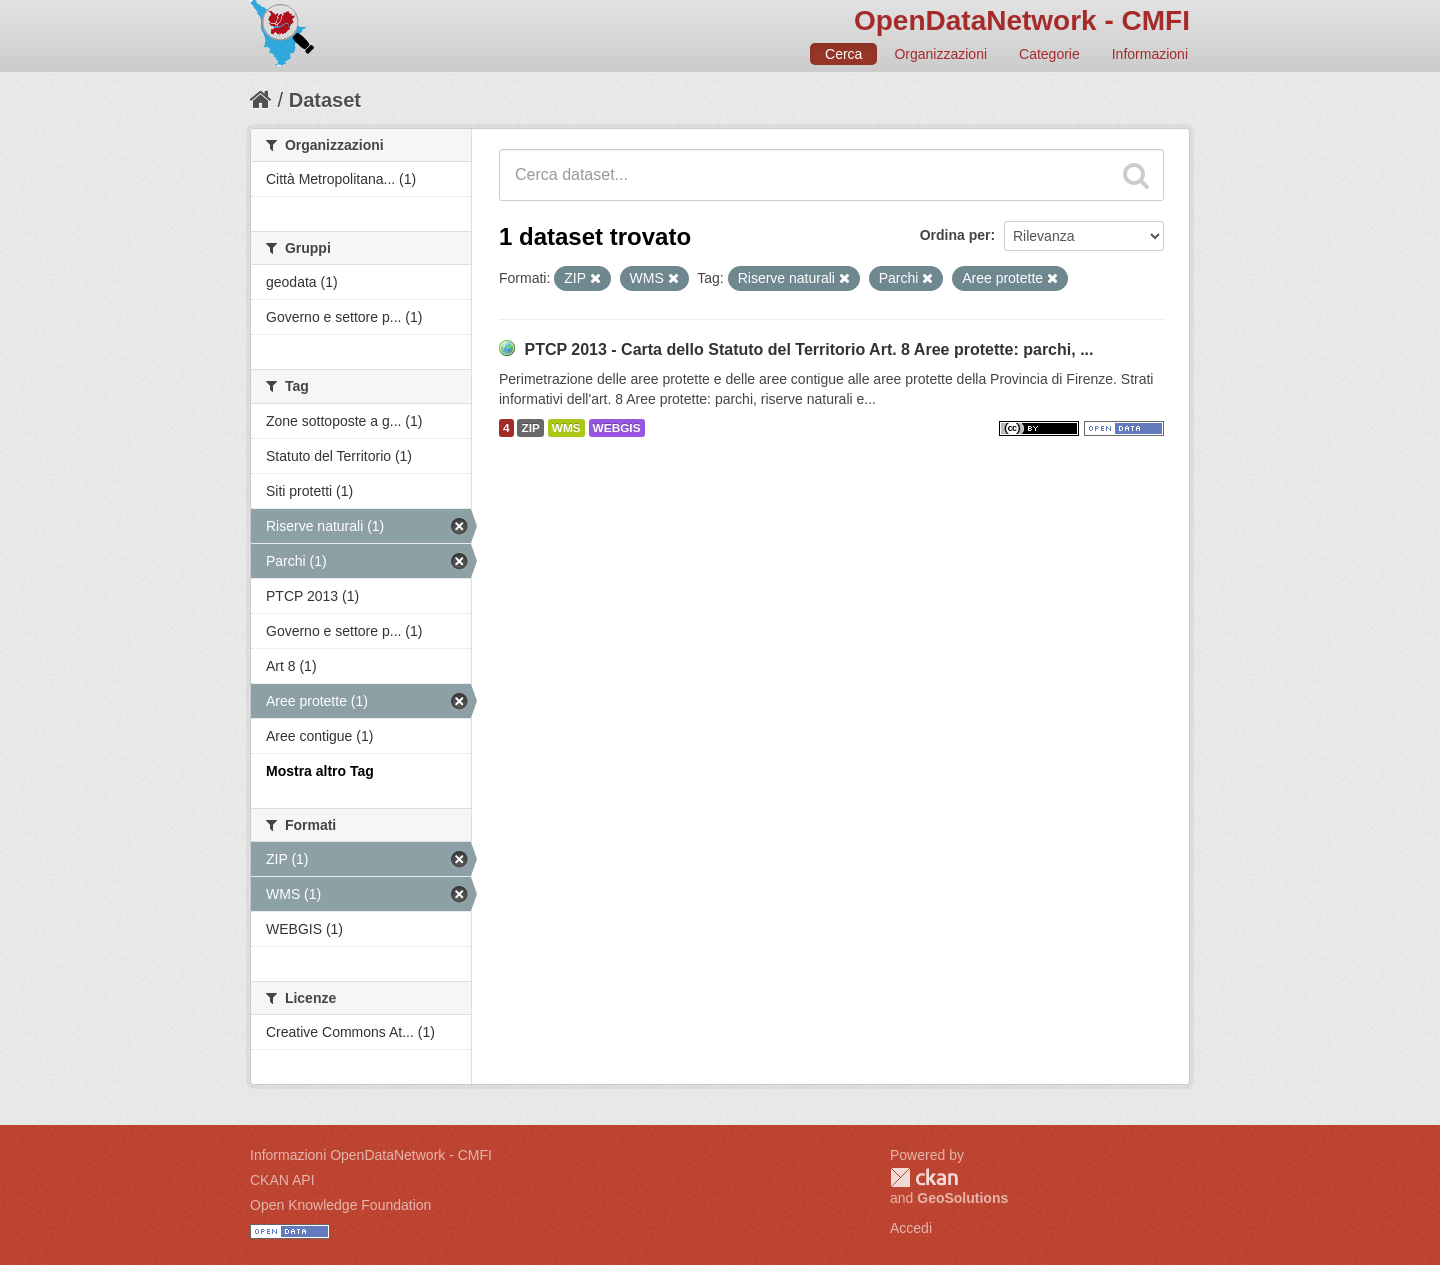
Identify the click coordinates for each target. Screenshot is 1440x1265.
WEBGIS (617, 428)
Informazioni (1150, 54)
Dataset (325, 100)
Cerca (843, 54)
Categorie (1049, 54)
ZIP (530, 428)
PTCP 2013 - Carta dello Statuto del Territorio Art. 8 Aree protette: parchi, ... (808, 349)
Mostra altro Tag (320, 771)
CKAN (924, 1177)
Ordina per (955, 235)
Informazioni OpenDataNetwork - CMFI (371, 1155)
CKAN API (282, 1180)
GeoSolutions (962, 1198)
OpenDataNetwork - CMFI (1022, 20)
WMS (566, 428)
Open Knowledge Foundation (340, 1205)
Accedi (911, 1228)
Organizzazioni (940, 54)
